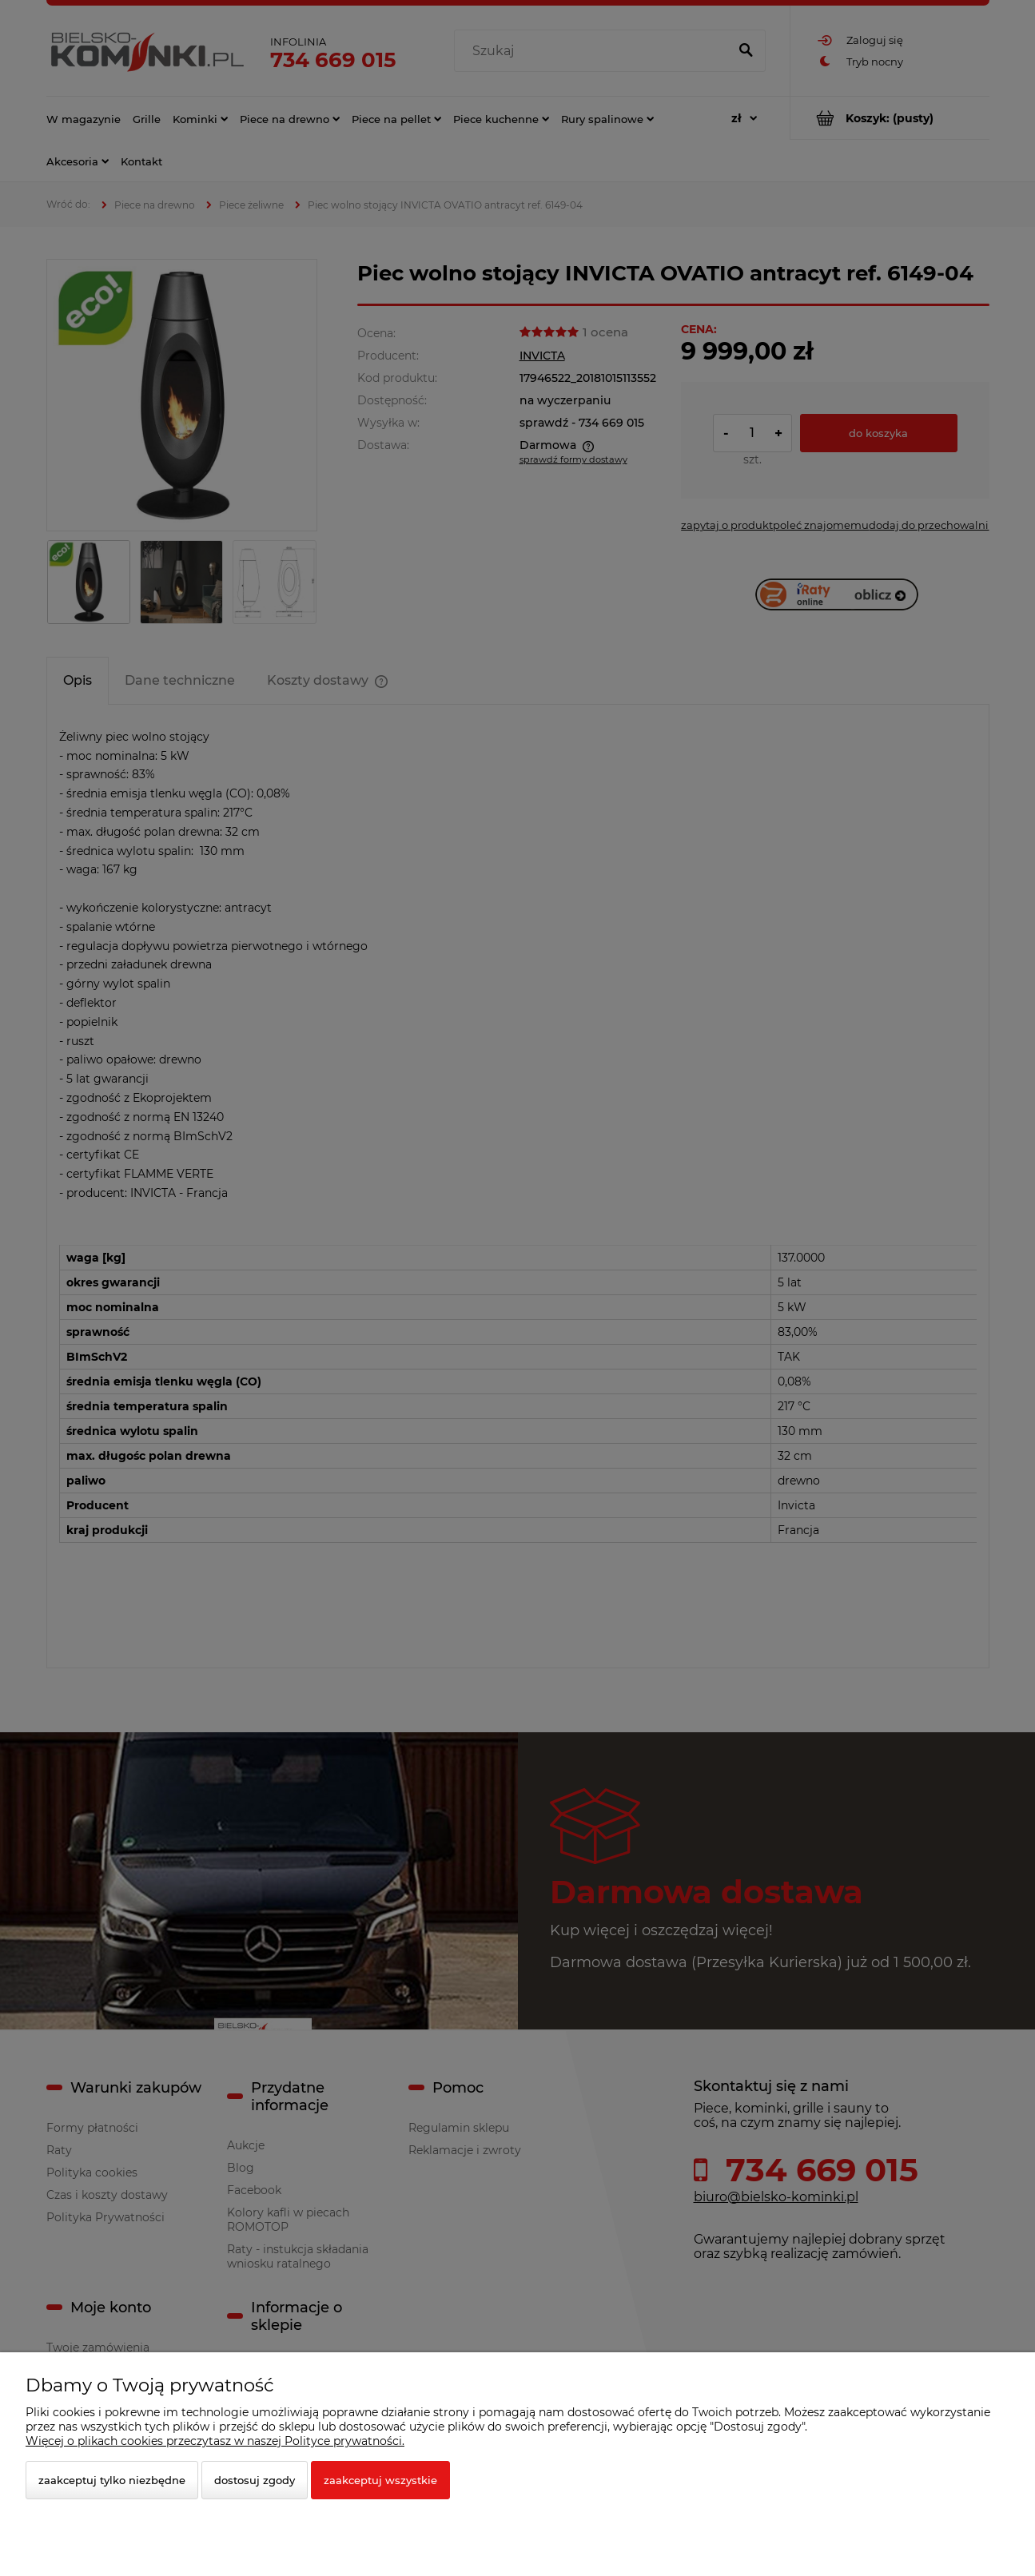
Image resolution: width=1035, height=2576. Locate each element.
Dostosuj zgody (254, 2480)
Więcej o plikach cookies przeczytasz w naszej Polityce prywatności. (215, 2441)
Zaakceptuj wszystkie (380, 2480)
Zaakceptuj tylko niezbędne (111, 2480)
